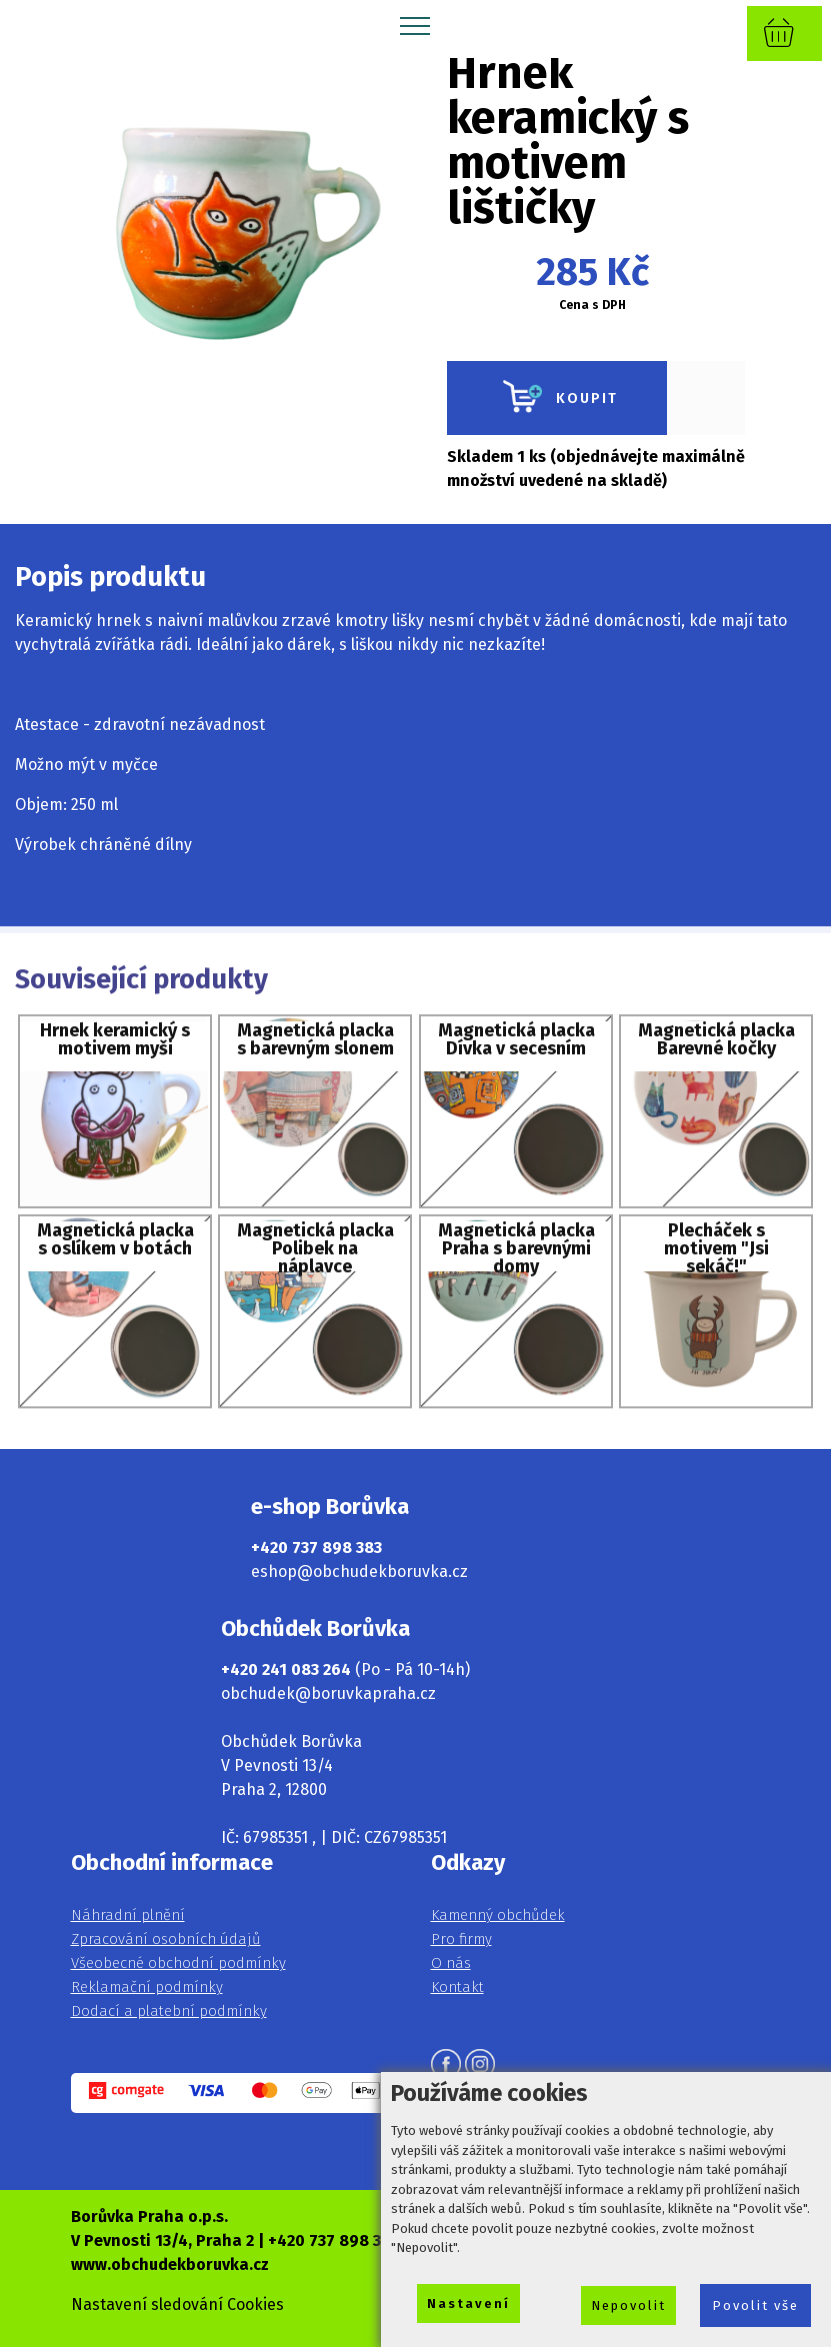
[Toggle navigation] (415, 25)
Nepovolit (628, 2305)
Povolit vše (755, 2305)
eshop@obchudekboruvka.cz (359, 1571)
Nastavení (468, 2303)
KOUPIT (557, 398)
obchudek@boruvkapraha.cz (328, 1693)
